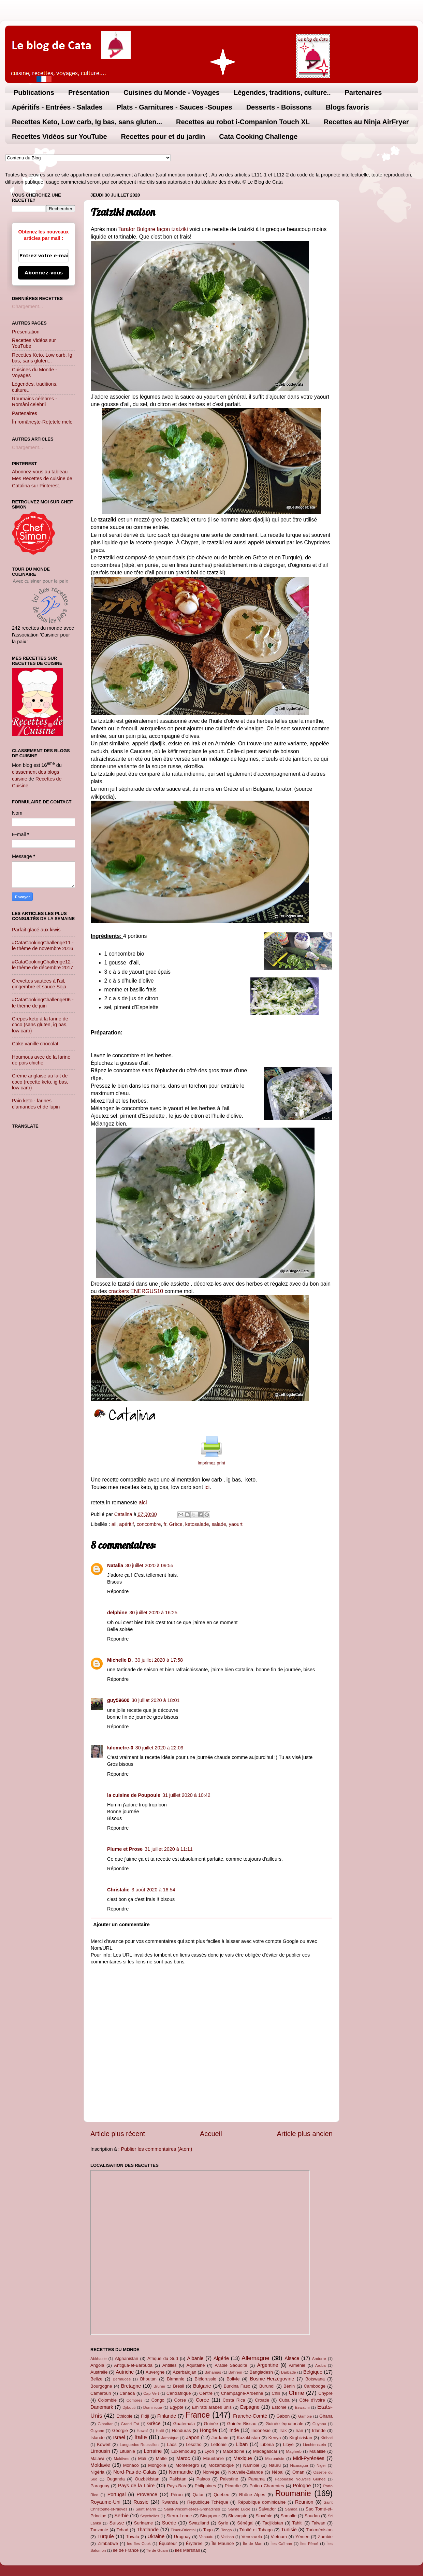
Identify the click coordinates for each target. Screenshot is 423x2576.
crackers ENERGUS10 (136, 1291)
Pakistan (178, 2478)
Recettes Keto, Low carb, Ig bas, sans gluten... (87, 122)
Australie (98, 2372)
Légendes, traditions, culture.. (282, 92)
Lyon (209, 2451)
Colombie (107, 2400)
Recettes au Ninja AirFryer (366, 122)
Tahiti (297, 2522)
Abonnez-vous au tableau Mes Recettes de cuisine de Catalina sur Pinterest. (42, 478)
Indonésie (261, 2430)
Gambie (305, 2416)
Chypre (325, 2393)
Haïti (160, 2431)
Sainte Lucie (239, 2509)
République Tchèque (207, 2502)
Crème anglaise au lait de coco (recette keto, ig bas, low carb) (40, 1081)
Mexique (242, 2458)
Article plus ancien (305, 2133)
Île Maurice (223, 2543)
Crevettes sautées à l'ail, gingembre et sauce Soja (39, 983)
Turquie (105, 2536)
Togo (208, 2529)
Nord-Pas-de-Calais (134, 2472)
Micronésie (274, 2459)
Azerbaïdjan (184, 2372)
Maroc (183, 2458)
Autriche (125, 2372)
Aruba (320, 2365)
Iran (299, 2430)
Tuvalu (132, 2536)
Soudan (312, 2515)
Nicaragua (299, 2465)
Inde (234, 2430)
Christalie (118, 1889)
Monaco (131, 2465)
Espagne (250, 2407)
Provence (146, 2494)
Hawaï (142, 2431)
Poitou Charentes (266, 2485)
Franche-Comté (250, 2416)
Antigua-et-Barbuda (133, 2365)
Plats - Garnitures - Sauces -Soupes (174, 107)
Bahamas (212, 2372)
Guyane (97, 2431)
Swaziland (199, 2522)
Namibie (251, 2465)
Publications (34, 92)
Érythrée (194, 2543)
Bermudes (122, 2379)
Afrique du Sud (162, 2358)
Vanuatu (206, 2537)
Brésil (178, 2386)
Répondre (118, 1591)
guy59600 (118, 1700)
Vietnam (279, 2536)
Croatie (262, 2400)
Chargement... (27, 306)
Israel (119, 2437)
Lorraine (153, 2451)
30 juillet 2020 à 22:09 (159, 1747)
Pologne (302, 2485)
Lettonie (219, 2444)
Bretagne (131, 2386)
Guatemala (184, 2423)
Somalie (288, 2515)
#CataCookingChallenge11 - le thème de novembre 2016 (43, 945)
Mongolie (157, 2465)
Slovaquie (238, 2515)
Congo (157, 2400)
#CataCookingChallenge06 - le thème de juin (43, 1002)
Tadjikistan (273, 2522)
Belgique (312, 2372)
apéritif (126, 1524)
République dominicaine (262, 2502)
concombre (148, 1524)
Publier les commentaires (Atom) (156, 2149)
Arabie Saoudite (231, 2365)
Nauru (275, 2465)
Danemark (101, 2407)
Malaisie (317, 2451)
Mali (142, 2458)
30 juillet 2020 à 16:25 (153, 1612)
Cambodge (314, 2386)
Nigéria (97, 2472)
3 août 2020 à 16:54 (153, 1889)
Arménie (297, 2365)
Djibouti (128, 2407)
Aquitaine (195, 2365)
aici (142, 1502)
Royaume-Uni (105, 2502)
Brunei (159, 2386)
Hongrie (208, 2430)
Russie (140, 2502)
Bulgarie (202, 2386)
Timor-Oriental (183, 2530)
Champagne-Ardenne (242, 2393)
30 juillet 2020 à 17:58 (159, 1660)
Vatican (227, 2537)
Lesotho (194, 2444)
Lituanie (127, 2451)
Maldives (121, 2459)
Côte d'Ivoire (312, 2400)
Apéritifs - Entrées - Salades (57, 107)
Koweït (104, 2444)
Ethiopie (124, 2416)
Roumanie (293, 2493)
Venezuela (252, 2536)
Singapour (210, 2515)
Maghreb (293, 2451)
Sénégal (245, 2522)
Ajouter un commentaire (121, 1924)
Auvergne (155, 2372)
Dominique (152, 2407)
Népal (277, 2472)
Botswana (315, 2378)
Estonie (279, 2407)
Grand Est (130, 2424)
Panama (256, 2478)
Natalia (115, 1565)
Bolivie (233, 2378)
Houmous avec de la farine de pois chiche (41, 1059)
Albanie (195, 2358)
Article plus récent (117, 2133)
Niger (321, 2465)
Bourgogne (101, 2386)
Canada (127, 2393)
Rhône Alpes (252, 2494)
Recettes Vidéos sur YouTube (59, 136)
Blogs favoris (347, 107)
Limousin (100, 2451)
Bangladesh (261, 2372)
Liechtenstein (314, 2445)
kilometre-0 (120, 1747)
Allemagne (255, 2358)
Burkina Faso (237, 2386)
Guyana (319, 2424)
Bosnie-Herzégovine (272, 2378)
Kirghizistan (300, 2437)
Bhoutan (148, 2378)
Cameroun (100, 2393)
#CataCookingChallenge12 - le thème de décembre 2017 (43, 964)
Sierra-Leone (179, 2515)
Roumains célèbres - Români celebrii (34, 401)
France (197, 2414)
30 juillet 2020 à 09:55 (149, 1565)
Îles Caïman (281, 2544)
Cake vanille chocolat (35, 1043)
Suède (169, 2522)
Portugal (116, 2494)
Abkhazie (98, 2359)
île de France (126, 2550)
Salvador (267, 2508)
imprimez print (211, 1462)
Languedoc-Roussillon (139, 2445)
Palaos (203, 2478)
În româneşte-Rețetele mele (42, 422)
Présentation (89, 92)
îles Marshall (187, 2550)
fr (165, 1524)
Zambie (325, 2536)
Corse (180, 2400)
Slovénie (264, 2515)
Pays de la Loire (136, 2485)
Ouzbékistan (147, 2478)
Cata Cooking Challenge (258, 136)
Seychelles (149, 2516)
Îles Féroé (309, 2544)
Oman (298, 2472)
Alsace (292, 2358)
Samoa (291, 2509)
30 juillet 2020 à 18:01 (156, 1700)
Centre (206, 2393)
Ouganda (115, 2478)
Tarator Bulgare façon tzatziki (153, 229)
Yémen (302, 2536)
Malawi (97, 2458)
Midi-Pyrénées (308, 2458)
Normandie (181, 2472)
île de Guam (157, 2550)
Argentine (267, 2365)
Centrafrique (178, 2393)
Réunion (304, 2502)
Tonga (226, 2530)
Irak (283, 2430)
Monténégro (187, 2465)
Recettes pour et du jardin (163, 136)
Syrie (223, 2522)
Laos (171, 2444)
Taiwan (318, 2522)
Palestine (229, 2478)
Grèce (176, 1524)
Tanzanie (99, 2529)
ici (206, 1487)
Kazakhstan (248, 2437)
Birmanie (175, 2378)
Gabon (283, 2416)
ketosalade (197, 1524)
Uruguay (182, 2536)
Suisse (116, 2522)
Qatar (198, 2494)
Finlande (166, 2416)
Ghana (326, 2416)
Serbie (121, 2515)
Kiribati (327, 2438)
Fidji (145, 2416)
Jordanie (220, 2437)
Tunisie (289, 2529)
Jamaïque (170, 2438)
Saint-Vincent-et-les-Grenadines (192, 2509)
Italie (140, 2437)
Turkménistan (319, 2529)
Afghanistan (126, 2358)
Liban (242, 2444)
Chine (296, 2392)
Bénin (289, 2386)
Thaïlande (148, 2529)
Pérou (177, 2494)
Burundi (267, 2386)
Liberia (267, 2444)
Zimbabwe (108, 2543)
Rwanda (169, 2502)
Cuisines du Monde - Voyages (171, 92)
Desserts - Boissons (279, 107)
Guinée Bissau (242, 2423)
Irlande (319, 2430)
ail (114, 1524)
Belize (96, 2378)
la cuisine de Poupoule (133, 1795)
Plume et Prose (125, 1849)
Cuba (284, 2400)
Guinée (211, 2423)
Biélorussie (205, 2378)
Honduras (181, 2430)
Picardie (233, 2485)
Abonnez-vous (44, 273)
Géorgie (120, 2430)
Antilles (169, 2365)
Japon (192, 2437)
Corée (202, 2400)
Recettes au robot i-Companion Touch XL (243, 122)
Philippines (205, 2485)
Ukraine (156, 2536)
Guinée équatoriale (284, 2423)
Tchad (123, 2529)
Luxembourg (183, 2451)
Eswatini (302, 2407)
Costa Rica (233, 2400)
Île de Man (252, 2544)
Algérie (221, 2358)
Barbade (288, 2372)
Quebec (221, 2494)
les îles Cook (138, 2544)
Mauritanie (213, 2458)
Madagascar (265, 2451)
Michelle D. (120, 1660)
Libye (288, 2444)
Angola (97, 2365)
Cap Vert (151, 2393)
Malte (161, 2458)
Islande (97, 2437)
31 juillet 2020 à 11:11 (169, 1849)
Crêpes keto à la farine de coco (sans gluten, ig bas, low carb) (40, 1024)
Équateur (168, 2543)
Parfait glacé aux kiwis (36, 929)
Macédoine (233, 2451)
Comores (135, 2400)
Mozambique (221, 2465)
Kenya (274, 2437)
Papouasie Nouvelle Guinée (300, 2479)
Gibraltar (105, 2424)
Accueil (211, 2133)
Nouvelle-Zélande (245, 2472)
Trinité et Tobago (256, 2529)
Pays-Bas (176, 2485)
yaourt (236, 1524)
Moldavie (100, 2465)
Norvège (211, 2472)
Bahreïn (235, 2372)
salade (219, 1524)
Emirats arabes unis (212, 2407)
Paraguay (99, 2485)
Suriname (143, 2522)
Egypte (176, 2407)
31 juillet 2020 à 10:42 (186, 1795)
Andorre (319, 2359)
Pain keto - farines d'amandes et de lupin (36, 1103)
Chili (276, 2393)
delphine (117, 1612)
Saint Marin (145, 2509)
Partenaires (363, 92)
